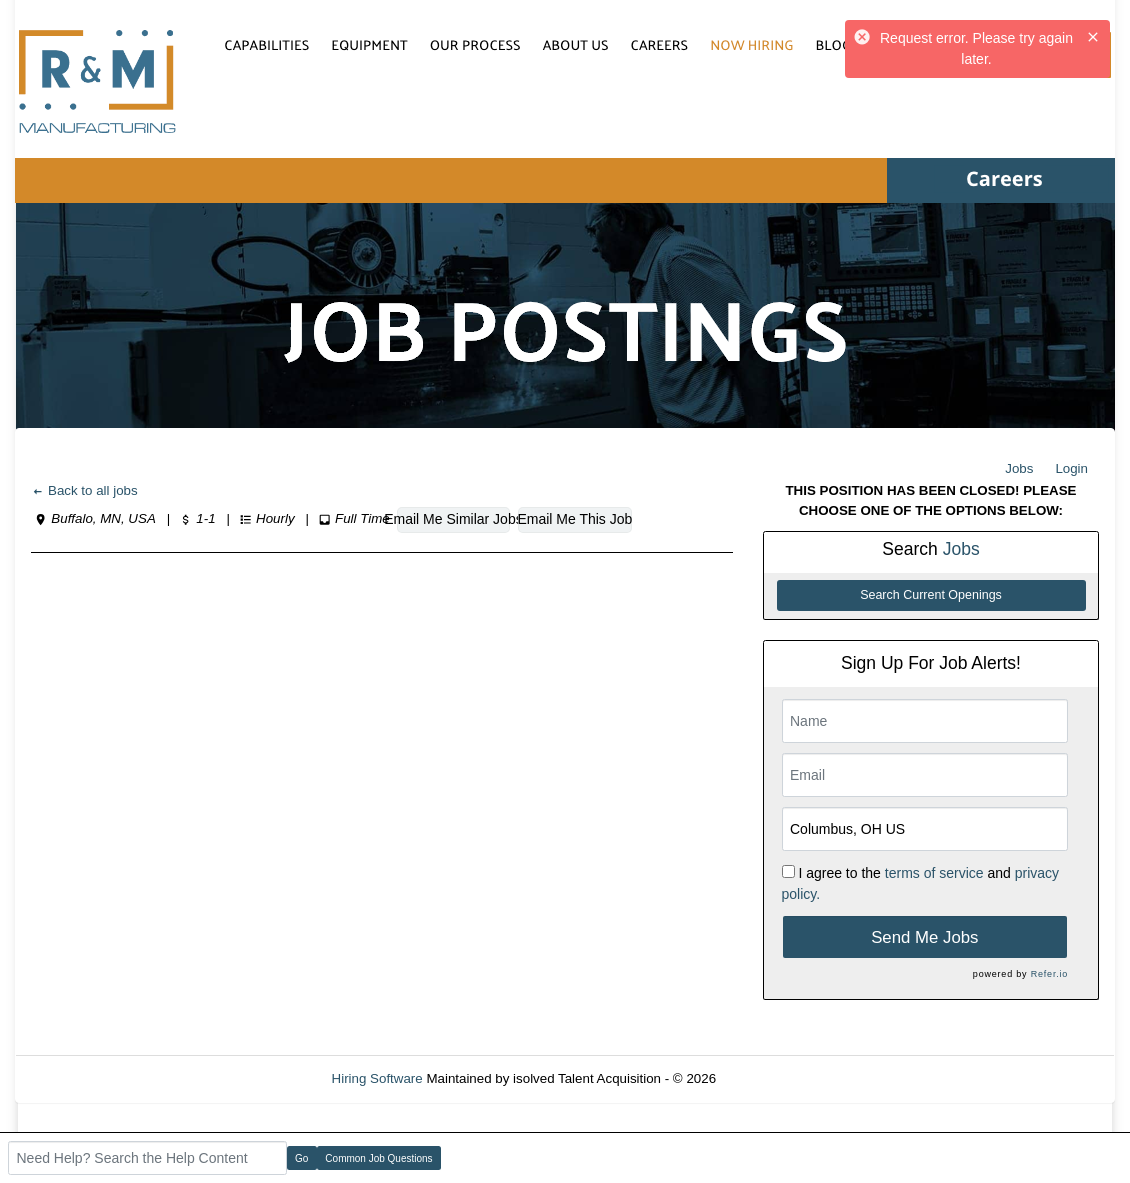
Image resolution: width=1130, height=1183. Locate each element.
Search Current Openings (931, 595)
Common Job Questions (378, 1158)
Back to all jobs (84, 490)
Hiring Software (377, 1078)
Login (1071, 468)
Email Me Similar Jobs (453, 519)
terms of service (934, 873)
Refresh (775, 1078)
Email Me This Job (574, 519)
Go (301, 1158)
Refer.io (1049, 974)
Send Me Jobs (924, 937)
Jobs (1019, 468)
